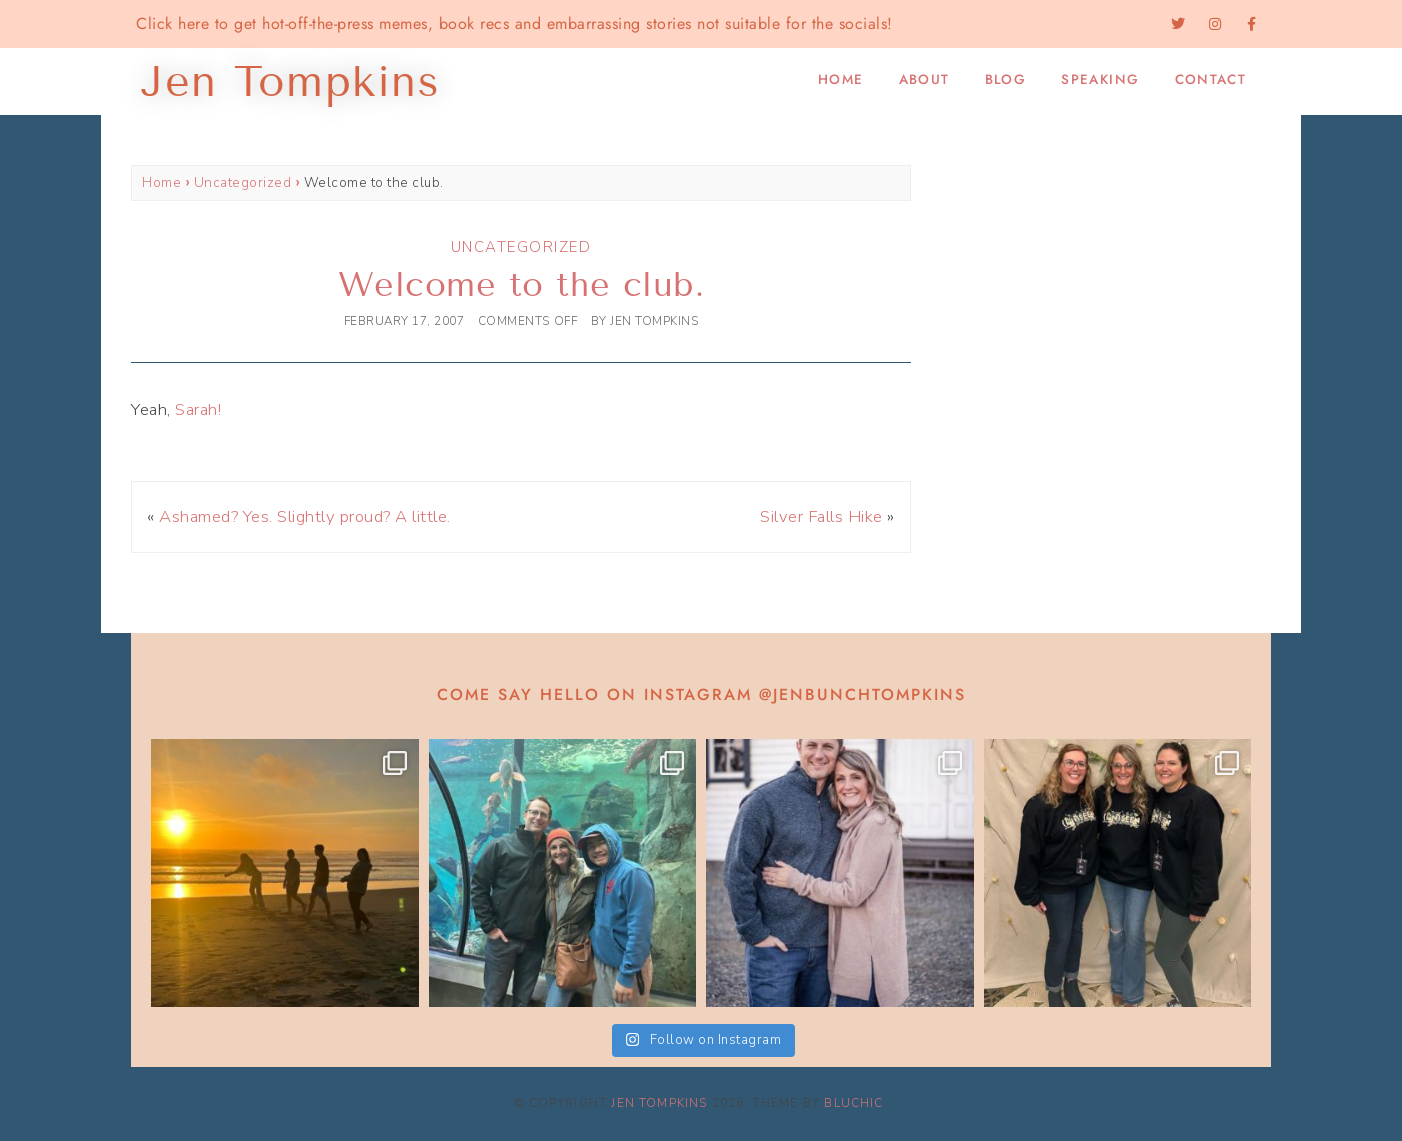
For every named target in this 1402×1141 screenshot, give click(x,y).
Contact (1210, 79)
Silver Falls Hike (821, 516)
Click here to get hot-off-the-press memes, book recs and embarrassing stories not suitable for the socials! (514, 23)
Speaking (1100, 79)
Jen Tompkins (659, 1103)
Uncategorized (243, 182)
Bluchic (853, 1103)
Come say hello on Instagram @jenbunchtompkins (701, 694)
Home (840, 79)
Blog (1005, 79)
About (924, 79)
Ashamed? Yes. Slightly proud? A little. (305, 516)
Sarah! (198, 409)
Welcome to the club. (521, 284)
